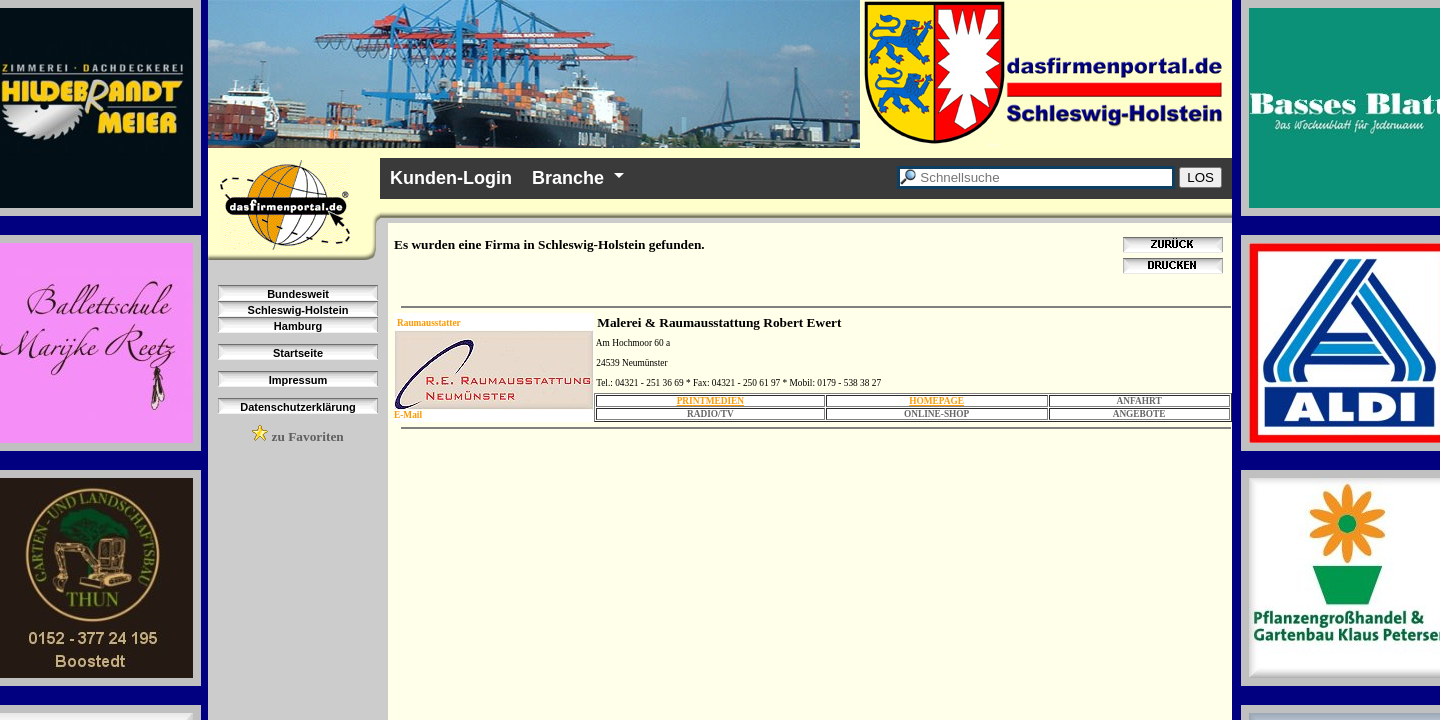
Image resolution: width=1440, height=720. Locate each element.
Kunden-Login (451, 178)
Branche (568, 178)
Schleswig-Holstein (298, 310)
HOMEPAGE (936, 401)
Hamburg (298, 326)
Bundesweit (298, 294)
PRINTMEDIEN (710, 401)
